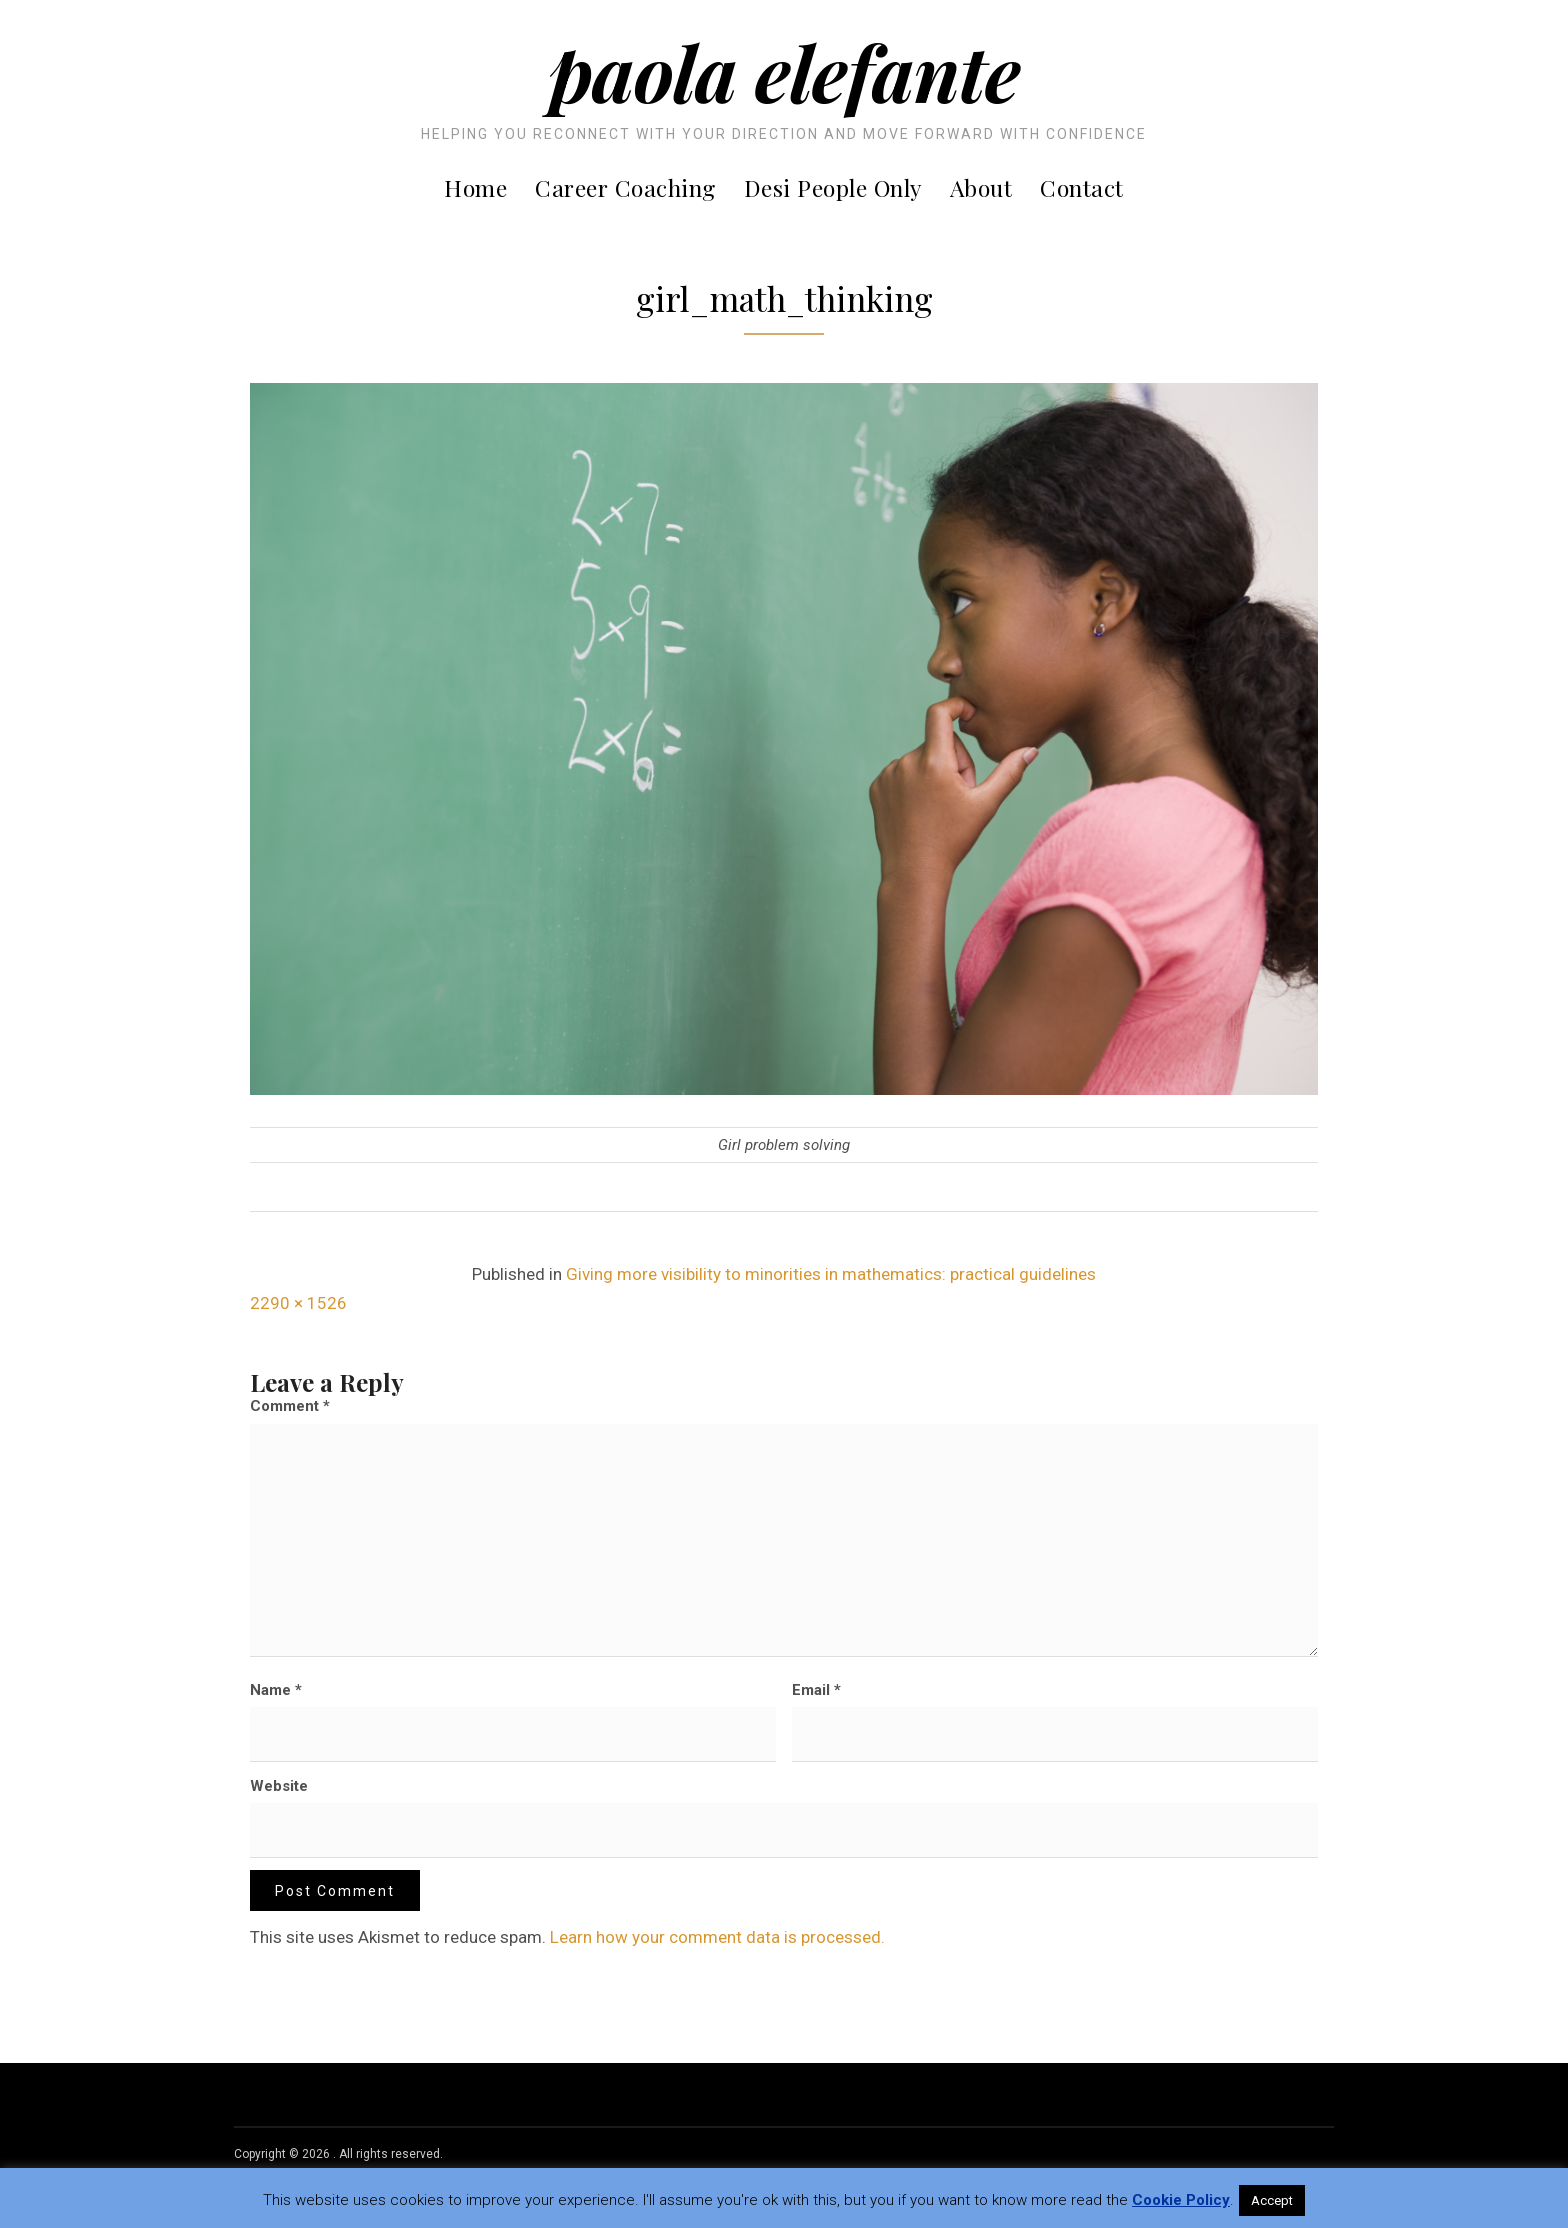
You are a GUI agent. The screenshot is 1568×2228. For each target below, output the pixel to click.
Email (816, 1690)
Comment (290, 1406)
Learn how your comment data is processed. (717, 1937)
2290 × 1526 (298, 1303)
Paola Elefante (784, 70)
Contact (1082, 187)
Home (475, 187)
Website (279, 1786)
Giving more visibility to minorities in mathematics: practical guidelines (831, 1274)
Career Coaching (625, 187)
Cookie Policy (1181, 2200)
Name (276, 1690)
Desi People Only (833, 187)
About (981, 187)
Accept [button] (1272, 2200)
